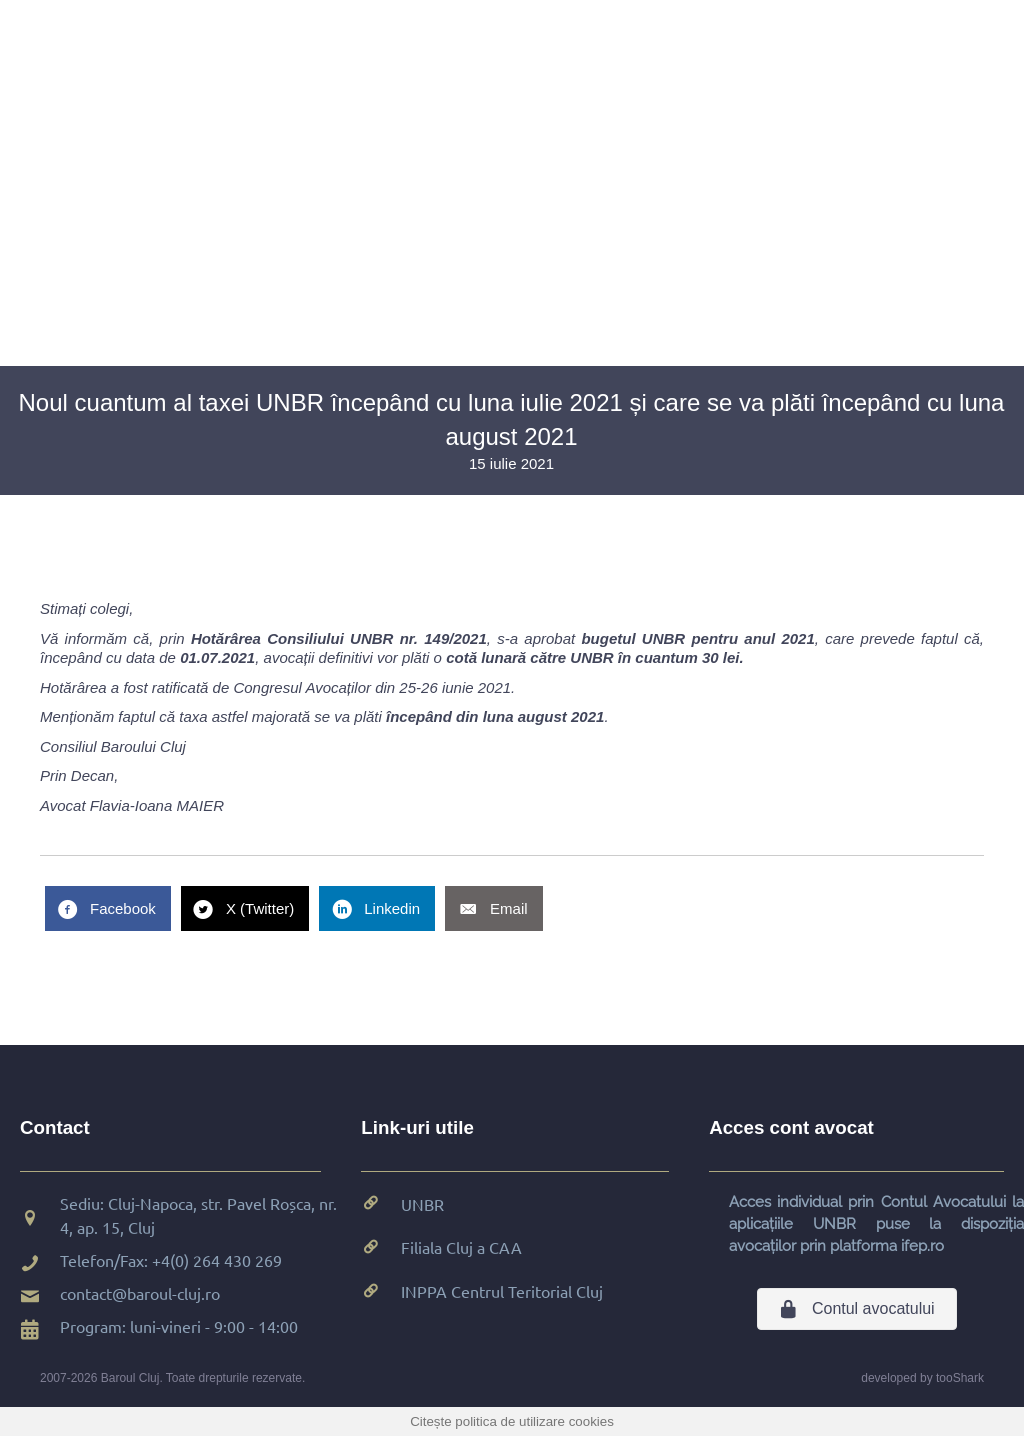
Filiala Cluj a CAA (461, 1247)
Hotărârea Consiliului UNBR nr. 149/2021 (339, 638)
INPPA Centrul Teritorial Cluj (502, 1291)
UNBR (422, 1204)
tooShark (960, 1378)
